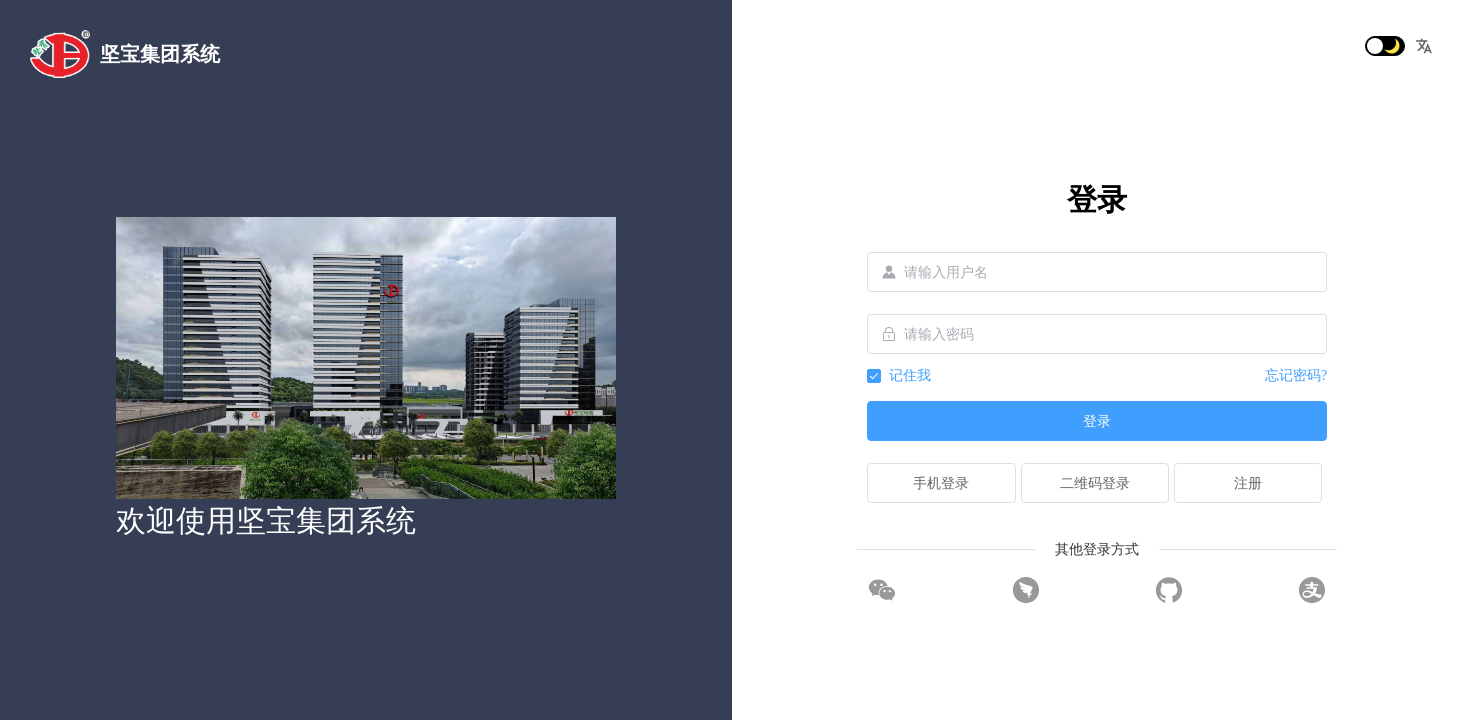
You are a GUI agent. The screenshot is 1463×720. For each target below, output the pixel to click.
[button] (1424, 46)
